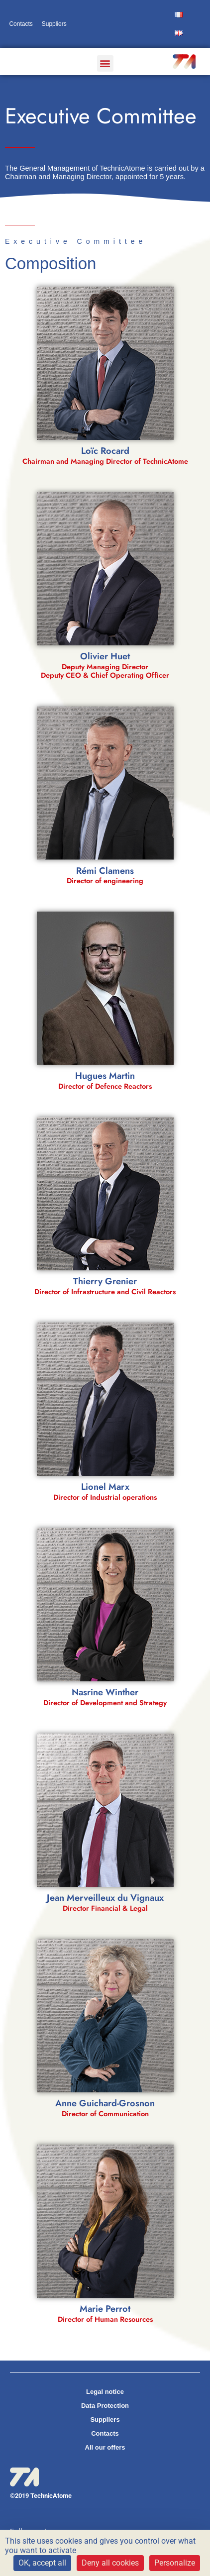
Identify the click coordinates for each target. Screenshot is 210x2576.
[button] (105, 63)
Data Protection (105, 2405)
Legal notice (105, 2391)
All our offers (105, 2447)
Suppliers (54, 23)
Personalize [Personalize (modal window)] (174, 2563)
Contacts (20, 23)
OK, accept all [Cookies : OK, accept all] (42, 2563)
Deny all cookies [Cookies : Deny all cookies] (110, 2563)
